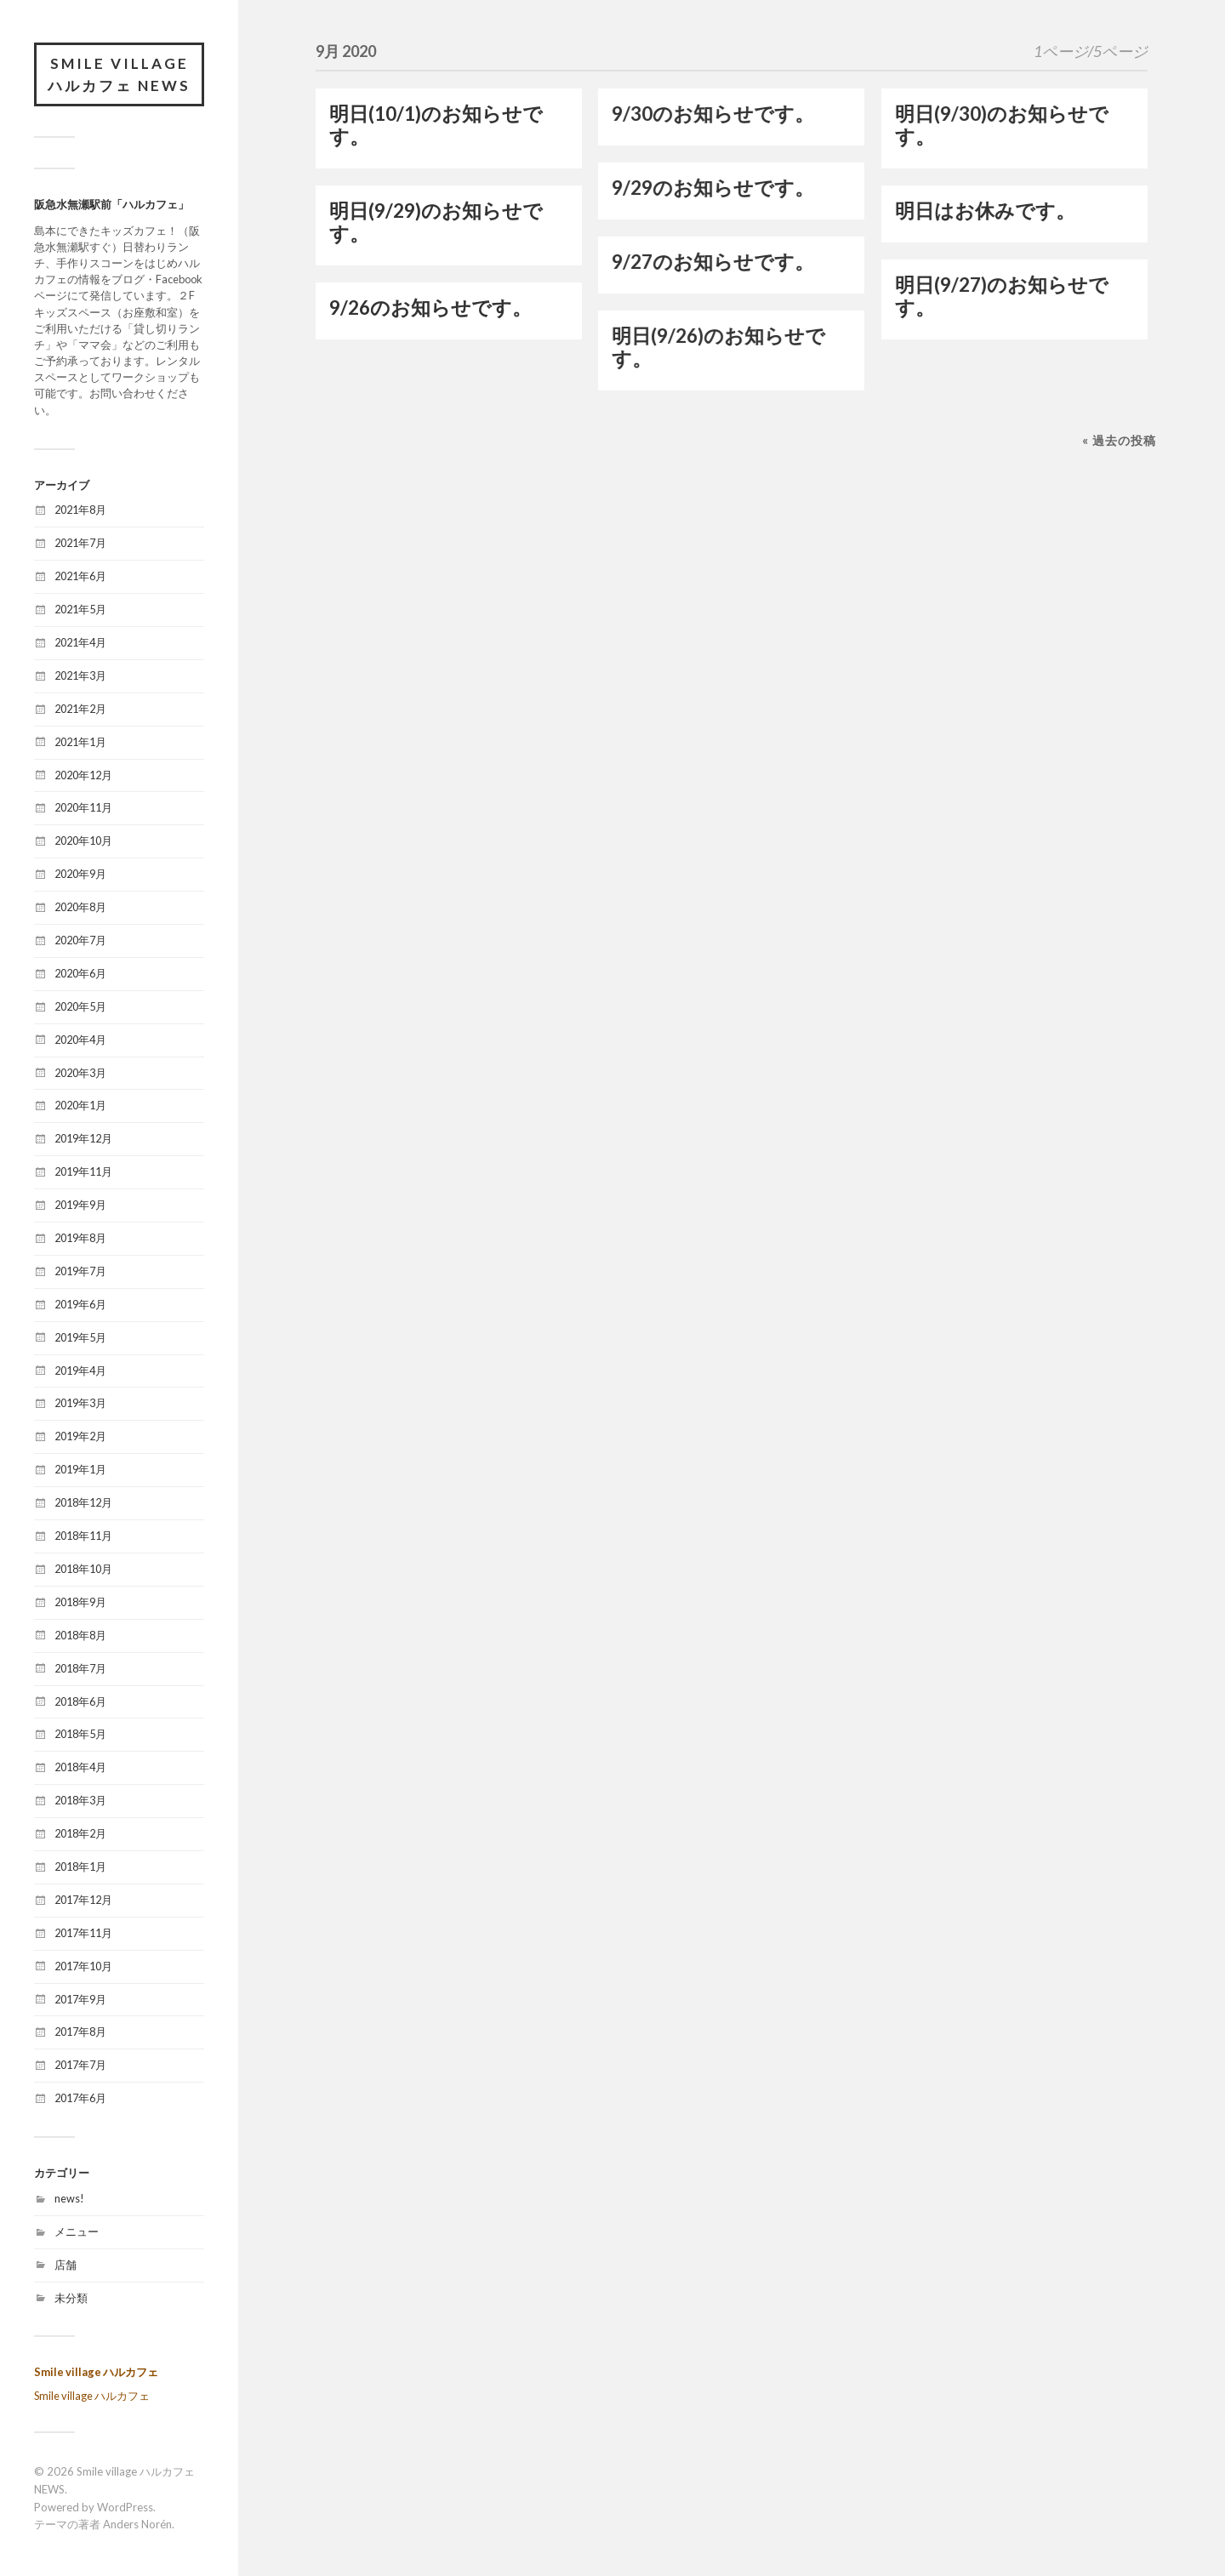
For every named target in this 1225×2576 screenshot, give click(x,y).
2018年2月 (80, 1833)
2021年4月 (80, 642)
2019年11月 (83, 1171)
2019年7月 (80, 1271)
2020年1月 (80, 1105)
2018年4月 (80, 1767)
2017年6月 (80, 2098)
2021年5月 (80, 609)
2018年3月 (80, 1800)
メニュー (76, 2231)
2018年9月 (80, 1602)
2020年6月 (80, 973)
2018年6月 (80, 1701)
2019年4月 (80, 1370)
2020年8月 (80, 907)
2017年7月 (80, 2065)
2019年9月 (80, 1204)
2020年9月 (80, 874)
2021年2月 (80, 708)
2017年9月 (80, 1999)
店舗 (65, 2264)
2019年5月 (80, 1337)
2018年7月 (80, 1668)
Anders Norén (137, 2524)
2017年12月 (83, 1899)
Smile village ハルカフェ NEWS (119, 74)
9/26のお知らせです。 (430, 307)
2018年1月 (80, 1866)
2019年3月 (80, 1403)
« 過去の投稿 (1119, 440)
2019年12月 (83, 1138)
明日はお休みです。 (985, 210)
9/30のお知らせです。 (713, 113)
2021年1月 (80, 742)
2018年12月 (83, 1502)
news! (69, 2198)
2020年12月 (83, 775)
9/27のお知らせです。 (713, 261)
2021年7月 (80, 543)
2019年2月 (80, 1436)
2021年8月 (80, 509)
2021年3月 (80, 675)
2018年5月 (80, 1734)
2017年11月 (83, 1933)
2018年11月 (83, 1535)
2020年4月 (80, 1039)
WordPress (125, 2507)
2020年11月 (83, 807)
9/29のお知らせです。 (713, 187)
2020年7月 (80, 940)
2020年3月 (80, 1073)
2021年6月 (80, 576)
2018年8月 (80, 1635)
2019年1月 (80, 1469)
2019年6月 (80, 1304)
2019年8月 (80, 1238)
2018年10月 (83, 1569)
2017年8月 (80, 2031)
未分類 (71, 2298)
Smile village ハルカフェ (96, 2372)
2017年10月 (83, 1966)
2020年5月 (80, 1006)
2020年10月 (83, 840)
